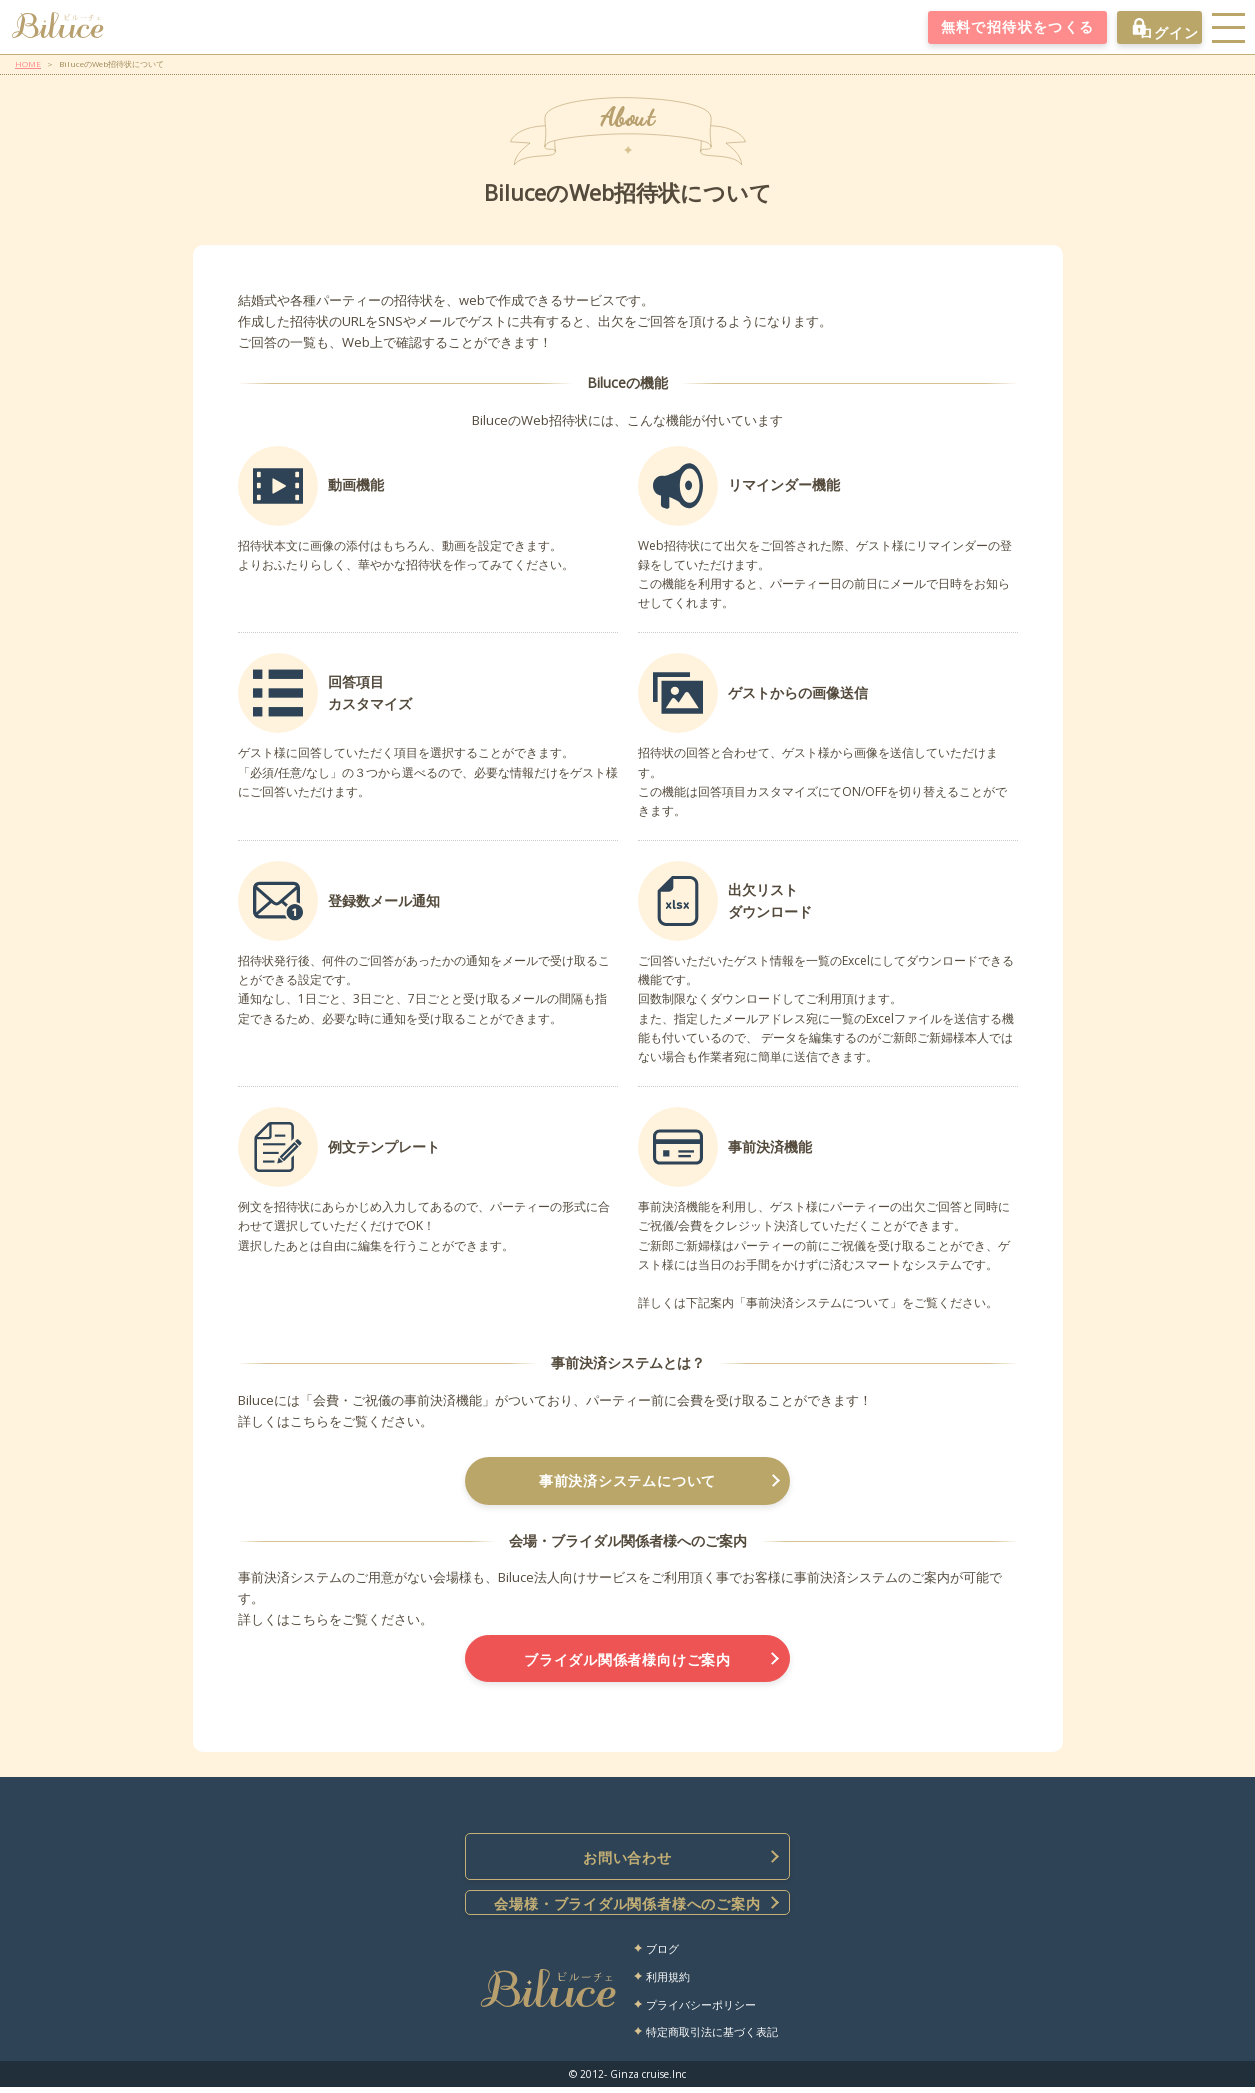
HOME (28, 63)
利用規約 (668, 1983)
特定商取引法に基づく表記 (712, 2038)
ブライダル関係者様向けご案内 (628, 1663)
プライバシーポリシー (701, 2010)
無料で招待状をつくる (999, 27)
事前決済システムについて (628, 1482)
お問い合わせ (628, 1863)
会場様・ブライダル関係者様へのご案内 (628, 1910)
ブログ (662, 1955)
